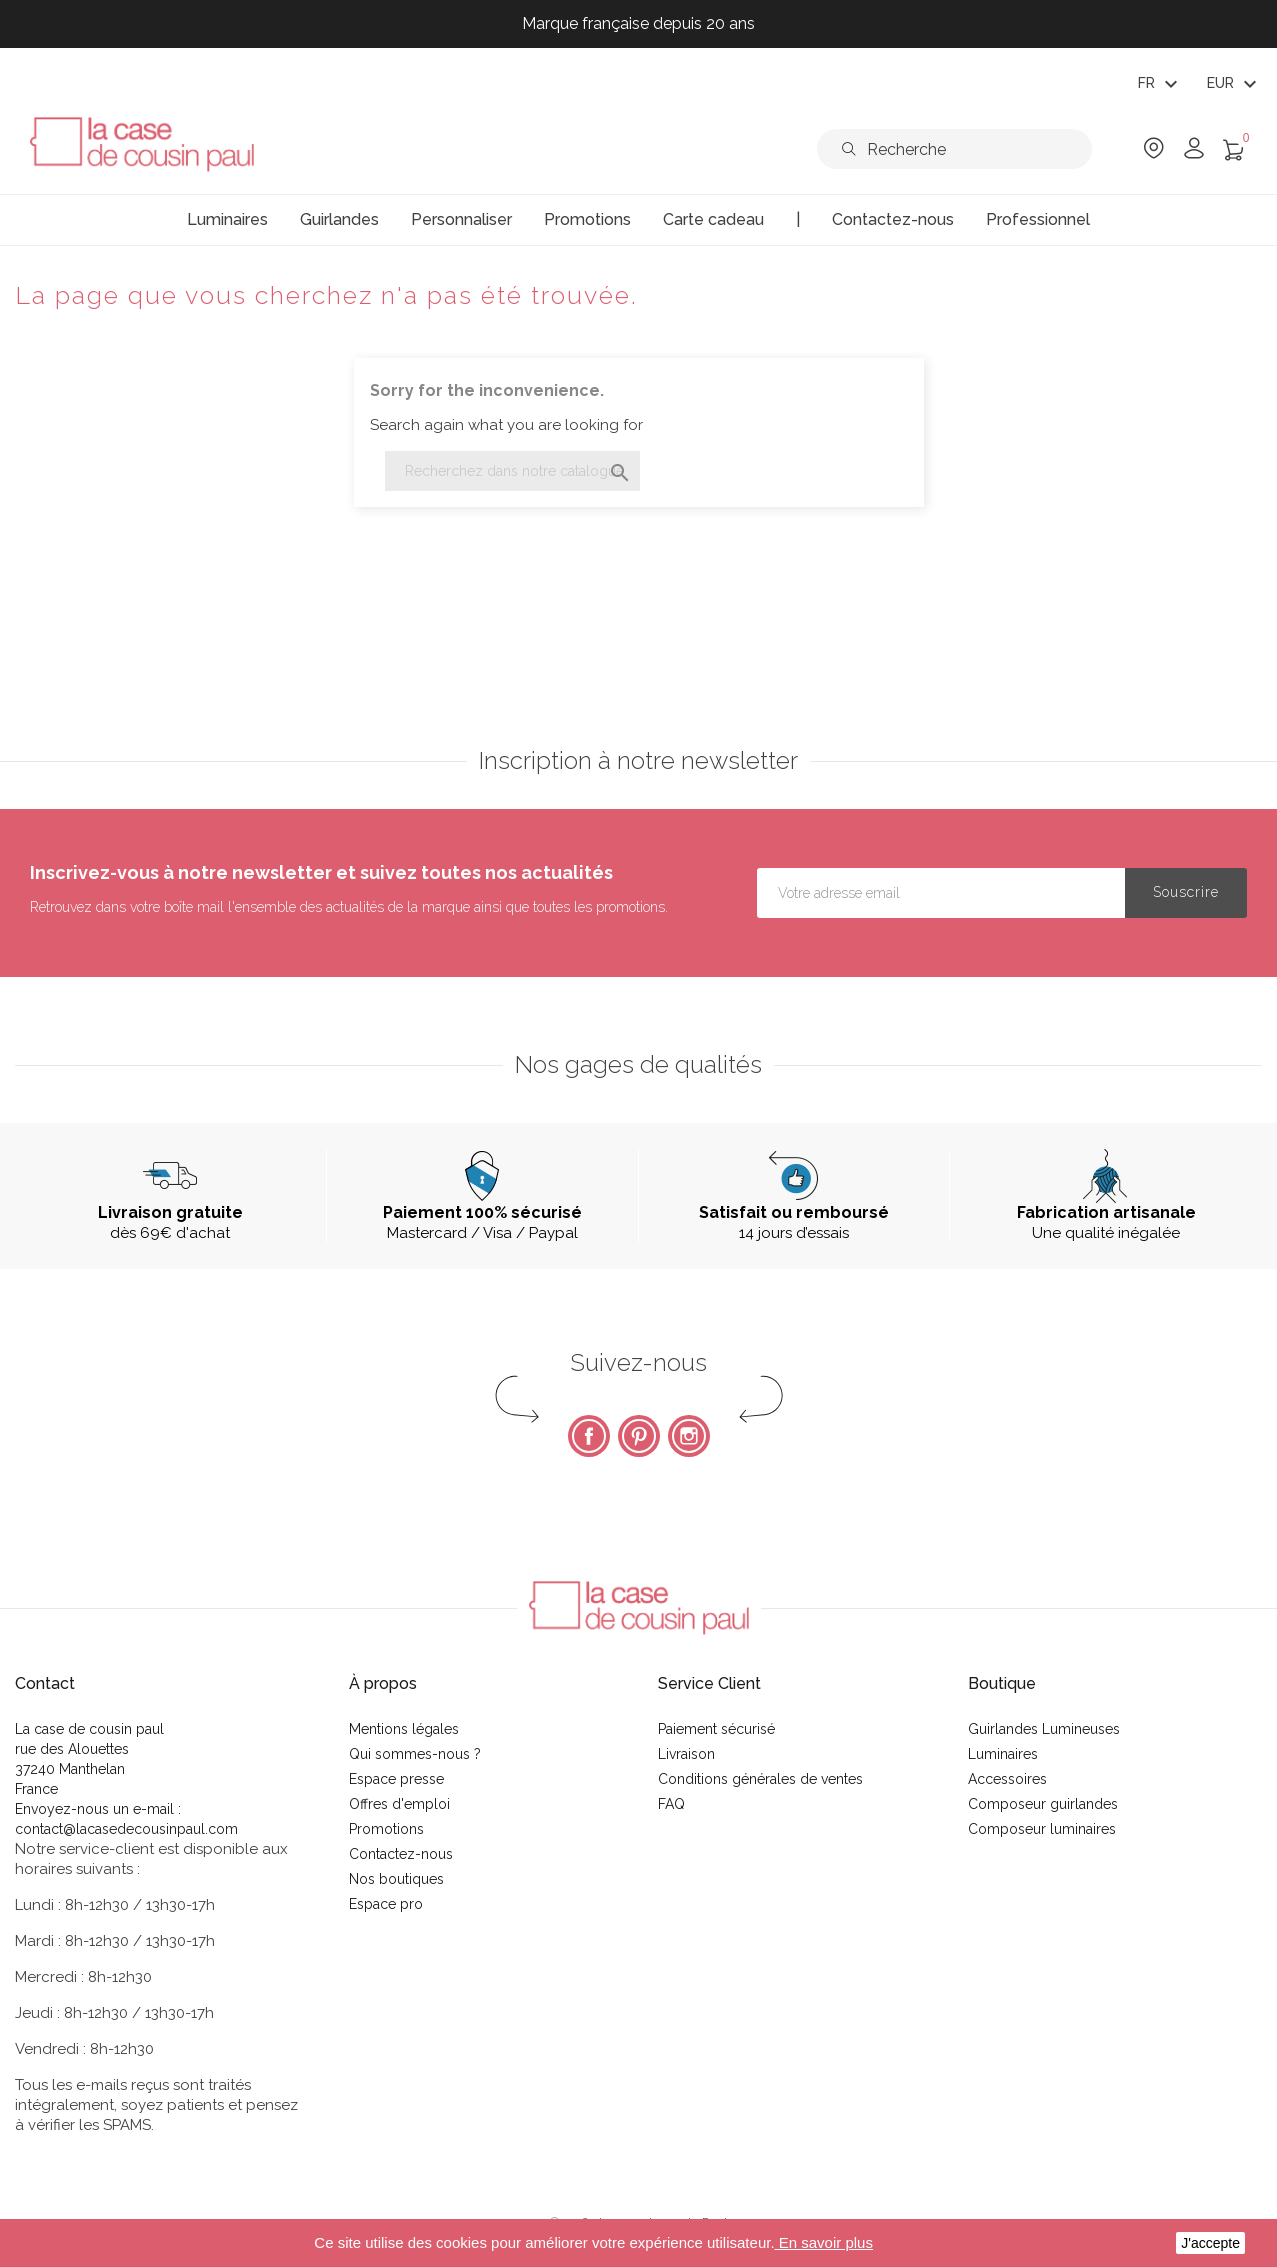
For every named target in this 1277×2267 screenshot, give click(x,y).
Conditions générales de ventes (760, 1779)
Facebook (589, 1436)
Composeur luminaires (1042, 1829)
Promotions (386, 1829)
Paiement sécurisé (716, 1729)
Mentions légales (404, 1729)
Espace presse (396, 1779)
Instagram (689, 1436)
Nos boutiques (396, 1879)
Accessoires (1007, 1779)
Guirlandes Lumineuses (1044, 1729)
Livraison (686, 1754)
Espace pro (386, 1904)
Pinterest (639, 1436)
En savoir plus (824, 2242)
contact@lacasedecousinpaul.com (126, 1829)
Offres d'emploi (399, 1804)
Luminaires (1003, 1754)
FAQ (671, 1804)
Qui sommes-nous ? (415, 1754)
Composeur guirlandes (1043, 1804)
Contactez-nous (401, 1854)
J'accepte (1210, 2243)
